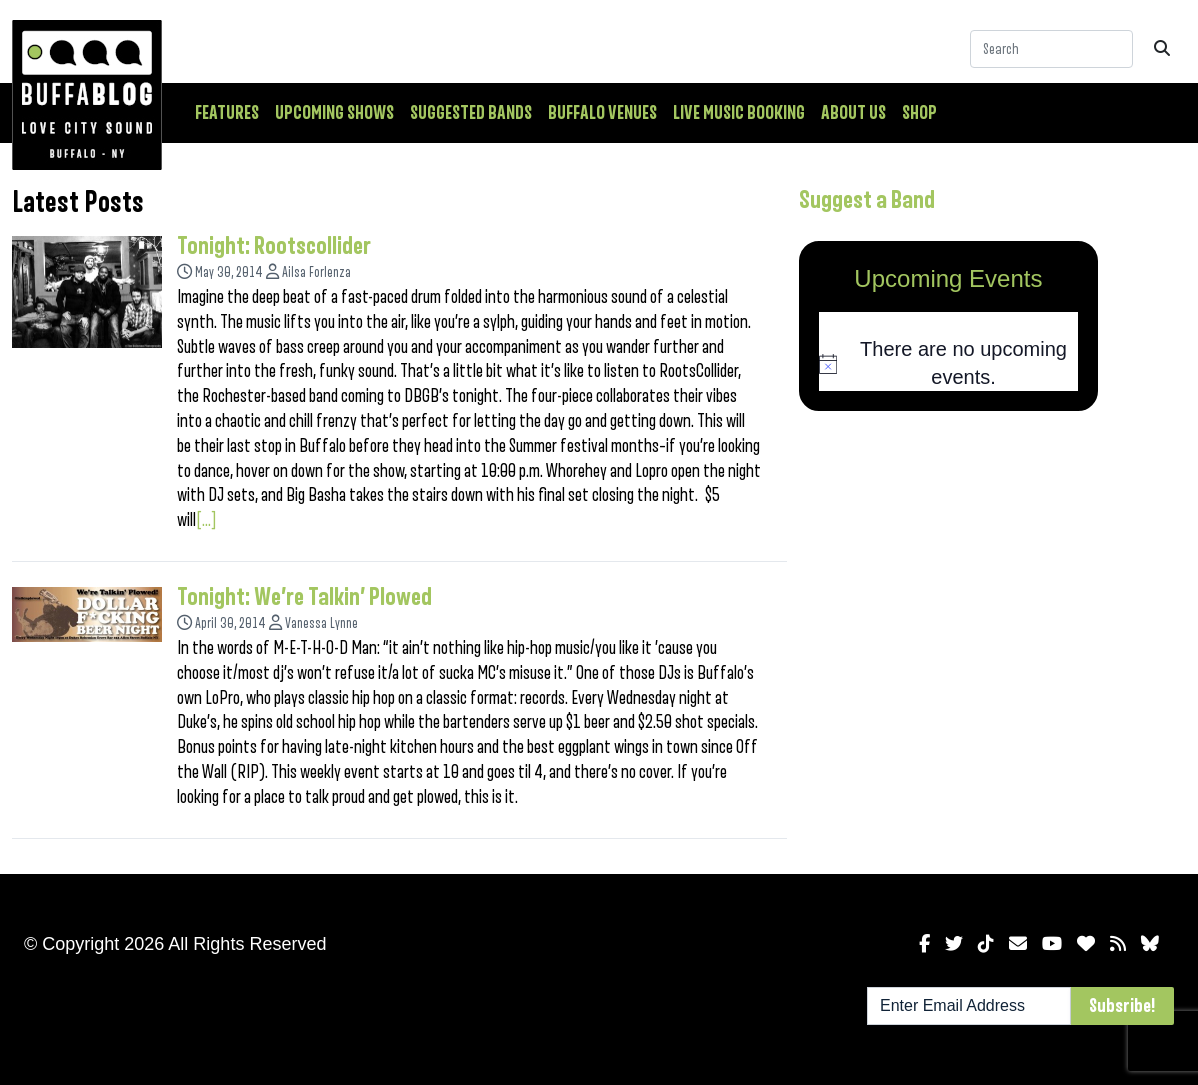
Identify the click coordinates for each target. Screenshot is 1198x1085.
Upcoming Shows (334, 113)
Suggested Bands (471, 113)
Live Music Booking (739, 113)
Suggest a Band (867, 200)
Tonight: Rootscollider (274, 246)
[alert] (949, 363)
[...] (206, 520)
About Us (853, 113)
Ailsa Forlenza (316, 272)
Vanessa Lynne (321, 623)
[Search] (1051, 49)
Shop (919, 113)
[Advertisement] (949, 568)
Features (227, 113)
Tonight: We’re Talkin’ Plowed (304, 597)
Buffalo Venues (602, 113)
